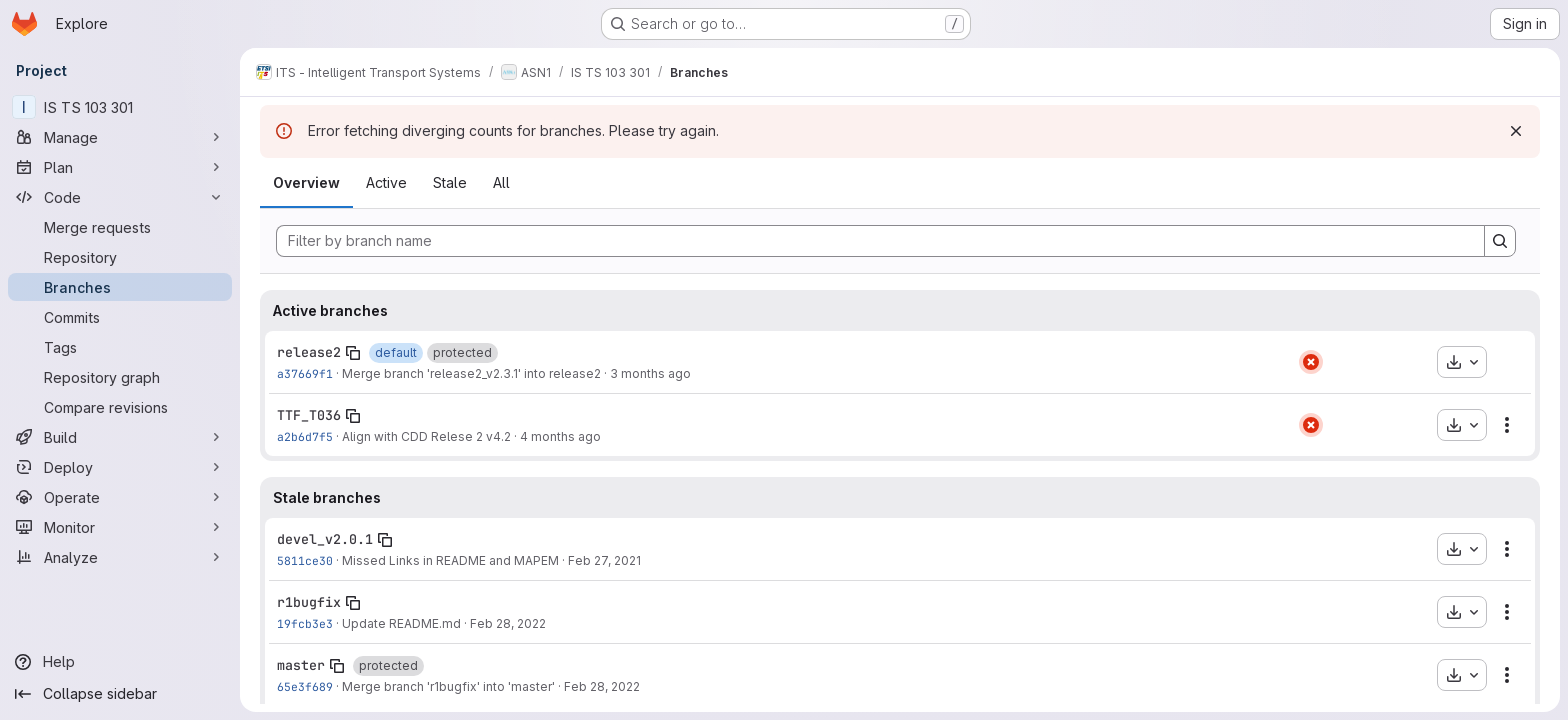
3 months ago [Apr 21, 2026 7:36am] (650, 373)
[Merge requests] (120, 227)
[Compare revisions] (120, 407)
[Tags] (120, 347)
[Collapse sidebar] (120, 694)
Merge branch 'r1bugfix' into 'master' (448, 686)
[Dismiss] (1516, 131)
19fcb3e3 (305, 623)
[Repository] (120, 257)
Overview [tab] (306, 182)
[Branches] (120, 287)
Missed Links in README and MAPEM (450, 560)
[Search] (1500, 241)
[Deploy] (120, 467)
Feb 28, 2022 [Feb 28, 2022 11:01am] (602, 686)
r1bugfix (309, 602)
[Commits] (120, 317)
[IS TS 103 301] (120, 107)
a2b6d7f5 (305, 436)
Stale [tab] (450, 182)
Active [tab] (386, 182)
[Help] (120, 662)
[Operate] (120, 497)
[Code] (120, 197)
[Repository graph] (120, 377)
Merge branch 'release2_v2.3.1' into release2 (471, 373)
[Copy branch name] (353, 353)
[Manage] (120, 137)
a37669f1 (305, 373)
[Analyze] (120, 557)
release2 (309, 352)
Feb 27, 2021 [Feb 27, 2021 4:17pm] (604, 560)
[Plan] (120, 167)
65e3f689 (305, 686)
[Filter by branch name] (880, 241)
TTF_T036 (309, 415)
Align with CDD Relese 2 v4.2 (426, 436)
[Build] (120, 437)
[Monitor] (120, 527)
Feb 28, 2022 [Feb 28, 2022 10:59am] (508, 623)
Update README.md (401, 623)
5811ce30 (305, 560)
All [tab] (501, 182)
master (301, 665)
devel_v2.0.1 (325, 539)
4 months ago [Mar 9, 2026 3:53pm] (560, 436)
